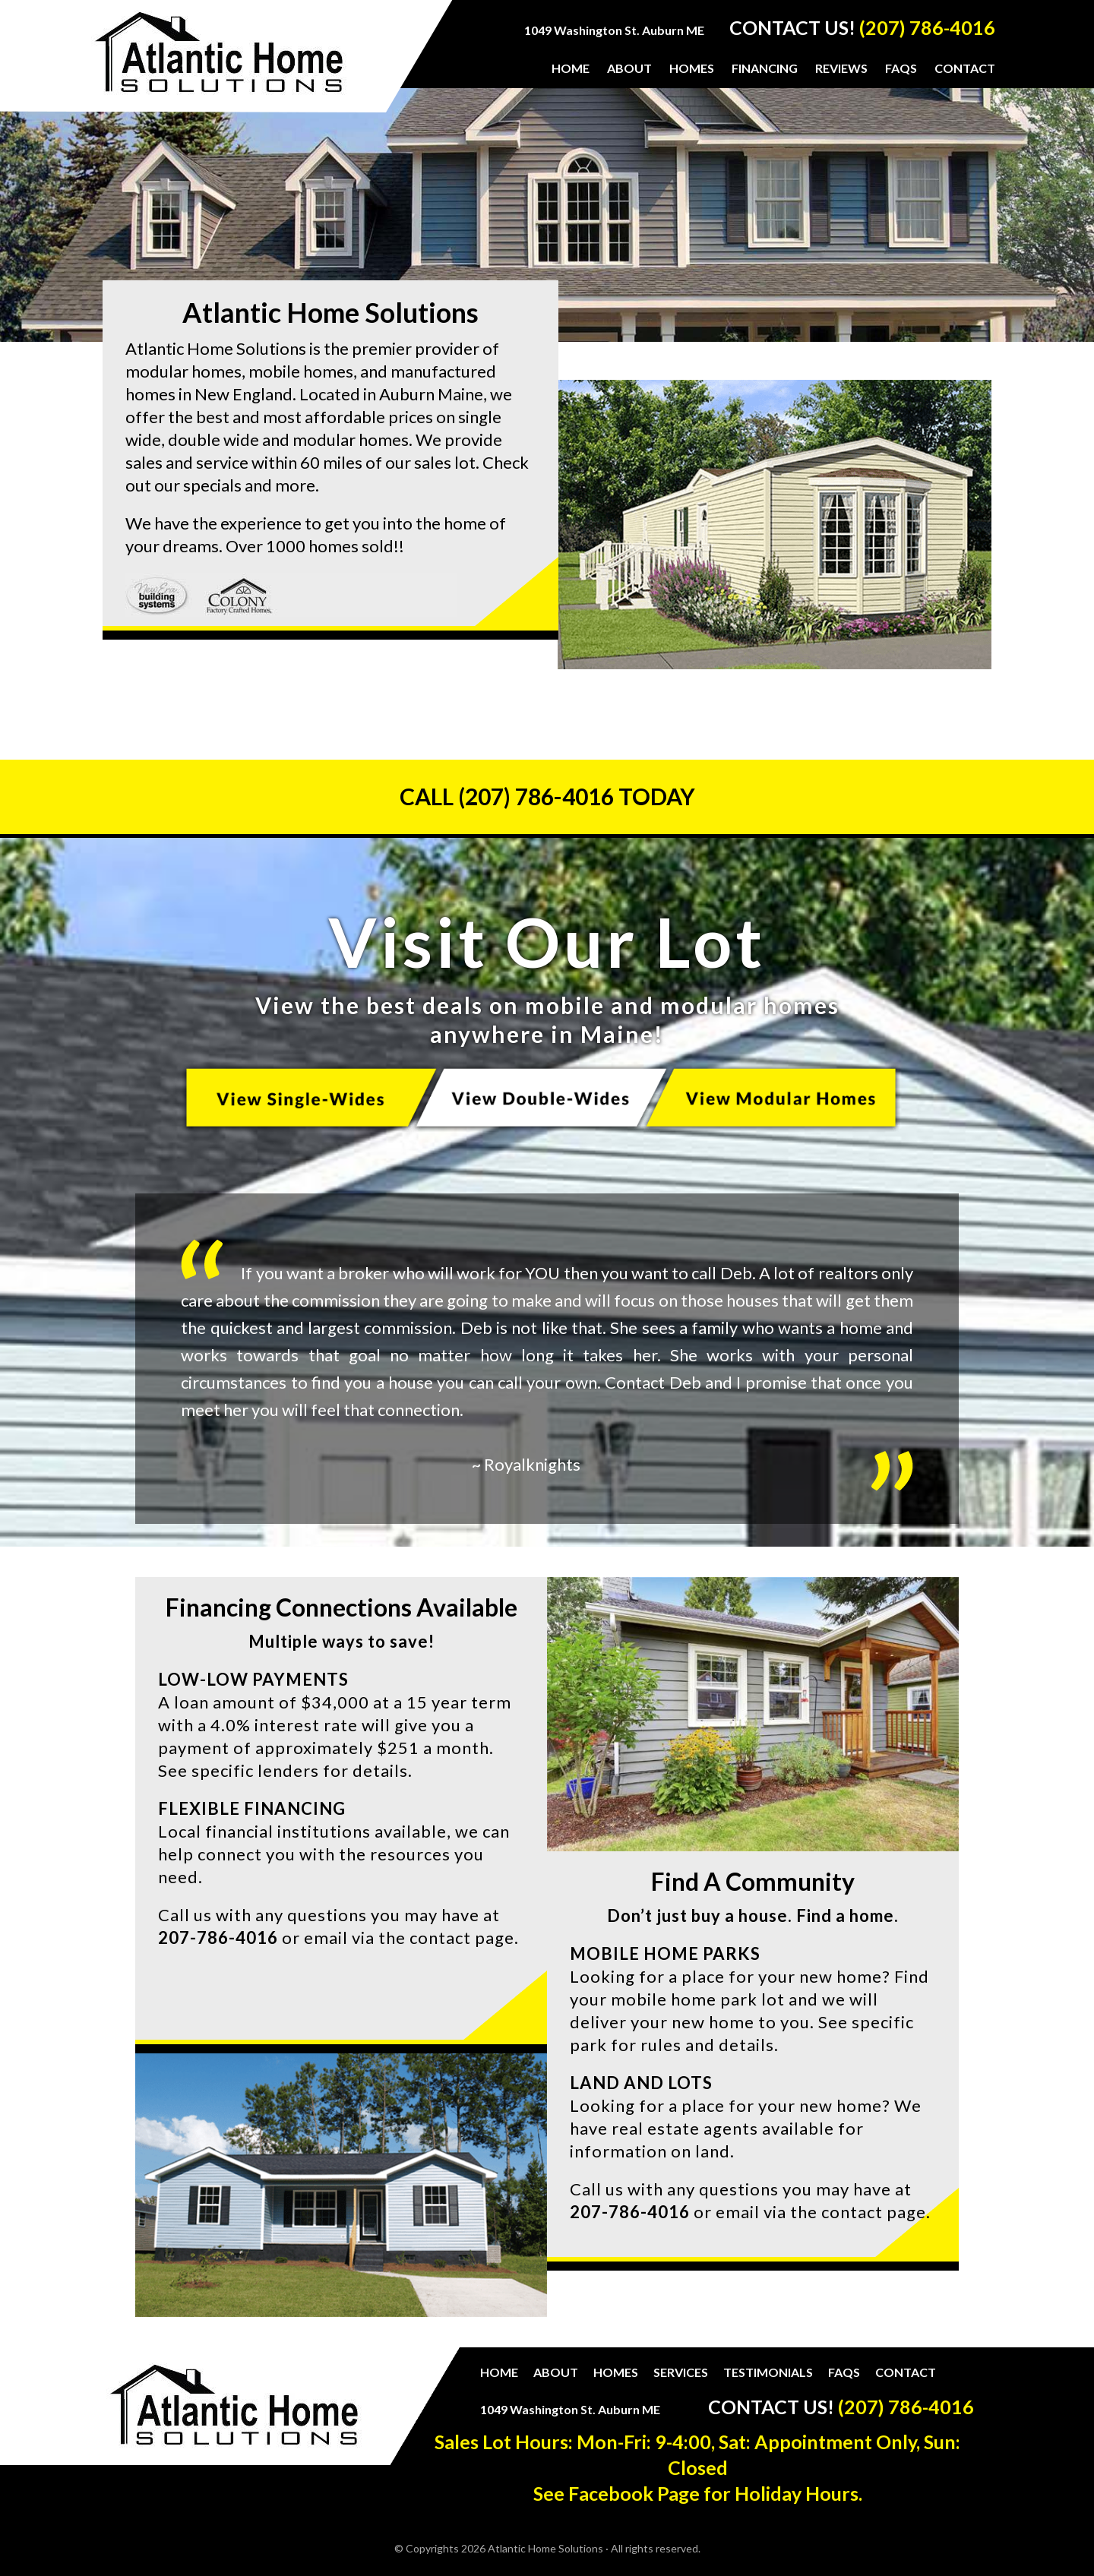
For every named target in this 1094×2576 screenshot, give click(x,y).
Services (680, 2372)
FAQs (844, 2372)
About (555, 2372)
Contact (905, 2372)
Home (499, 2372)
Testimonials (768, 2372)
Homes (615, 2372)
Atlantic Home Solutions (219, 62)
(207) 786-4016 (927, 27)
